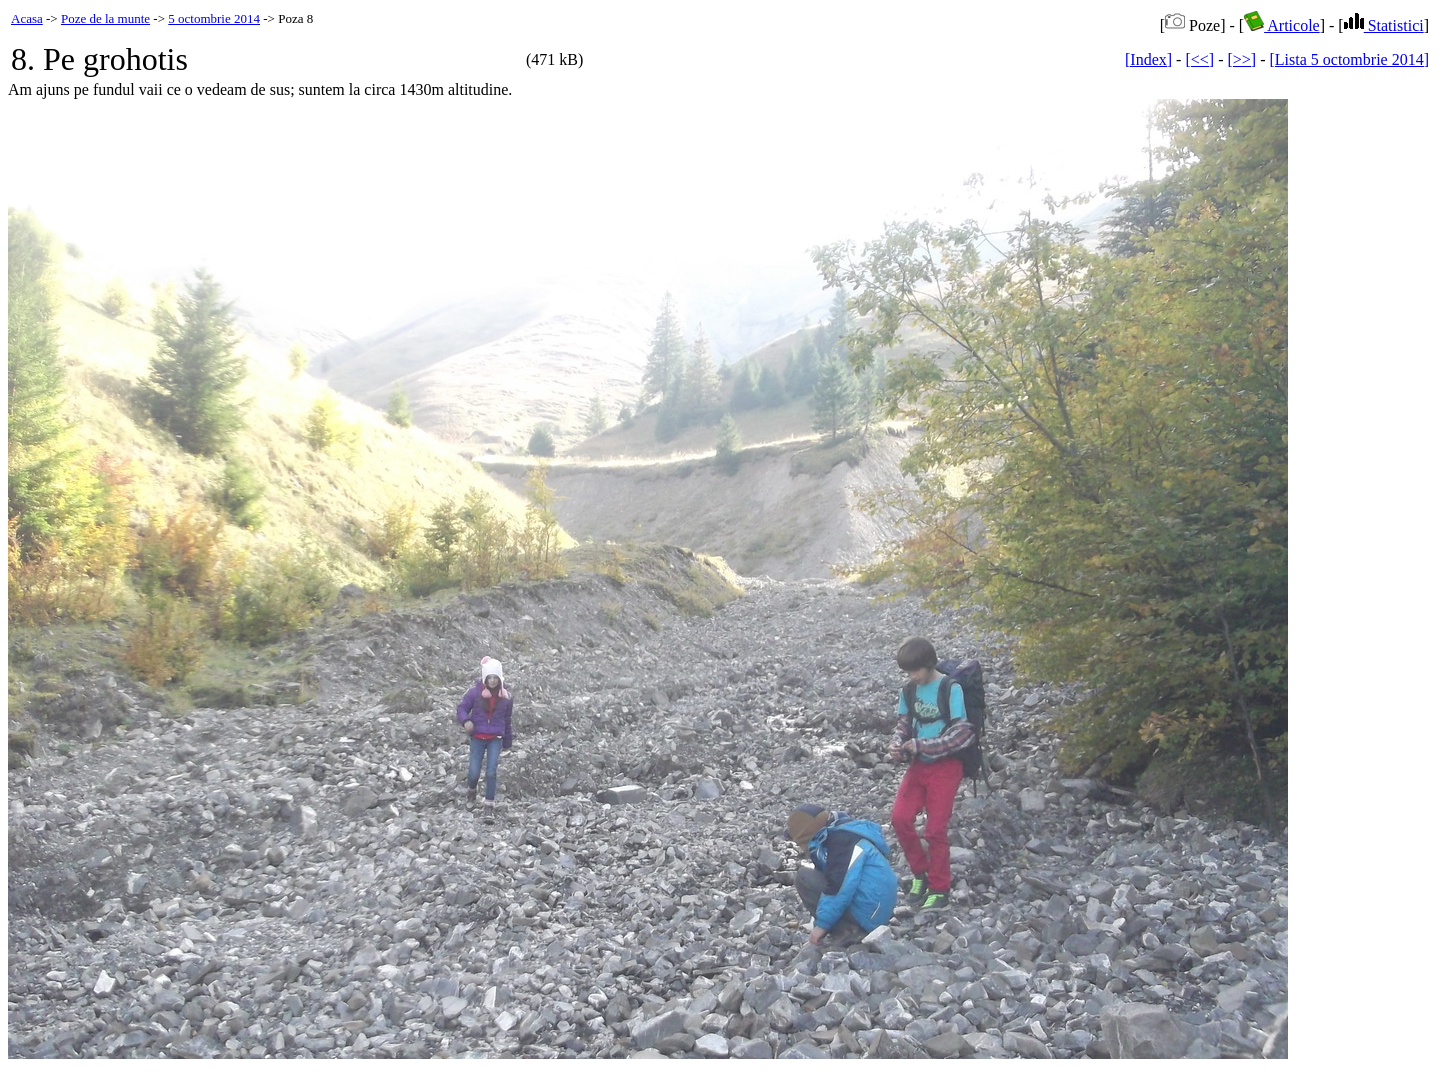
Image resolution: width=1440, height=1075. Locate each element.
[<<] (1199, 59)
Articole (1282, 25)
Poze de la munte (105, 18)
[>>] (1241, 59)
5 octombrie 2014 (214, 18)
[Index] (1148, 59)
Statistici (1384, 25)
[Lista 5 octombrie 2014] (1349, 59)
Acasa (27, 18)
